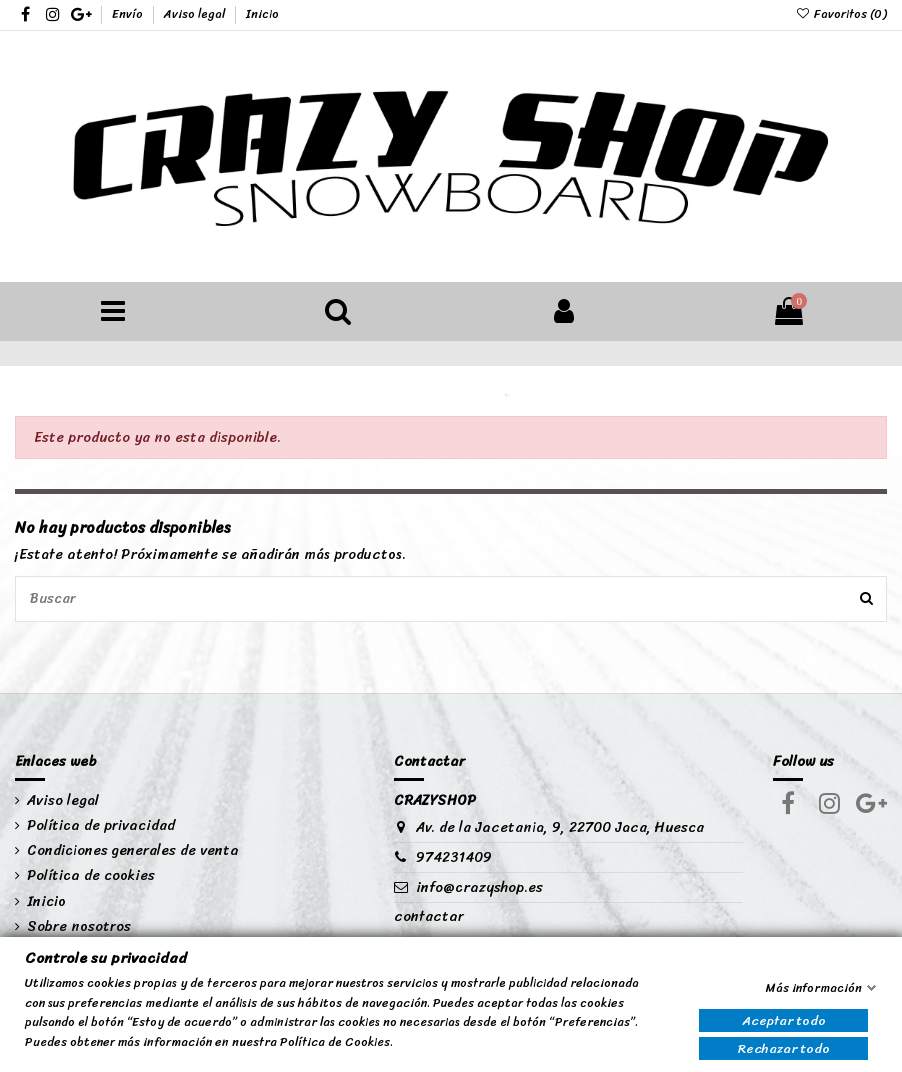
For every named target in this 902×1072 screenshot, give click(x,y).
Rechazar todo (784, 1048)
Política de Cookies (335, 1042)
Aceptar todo (784, 1020)
